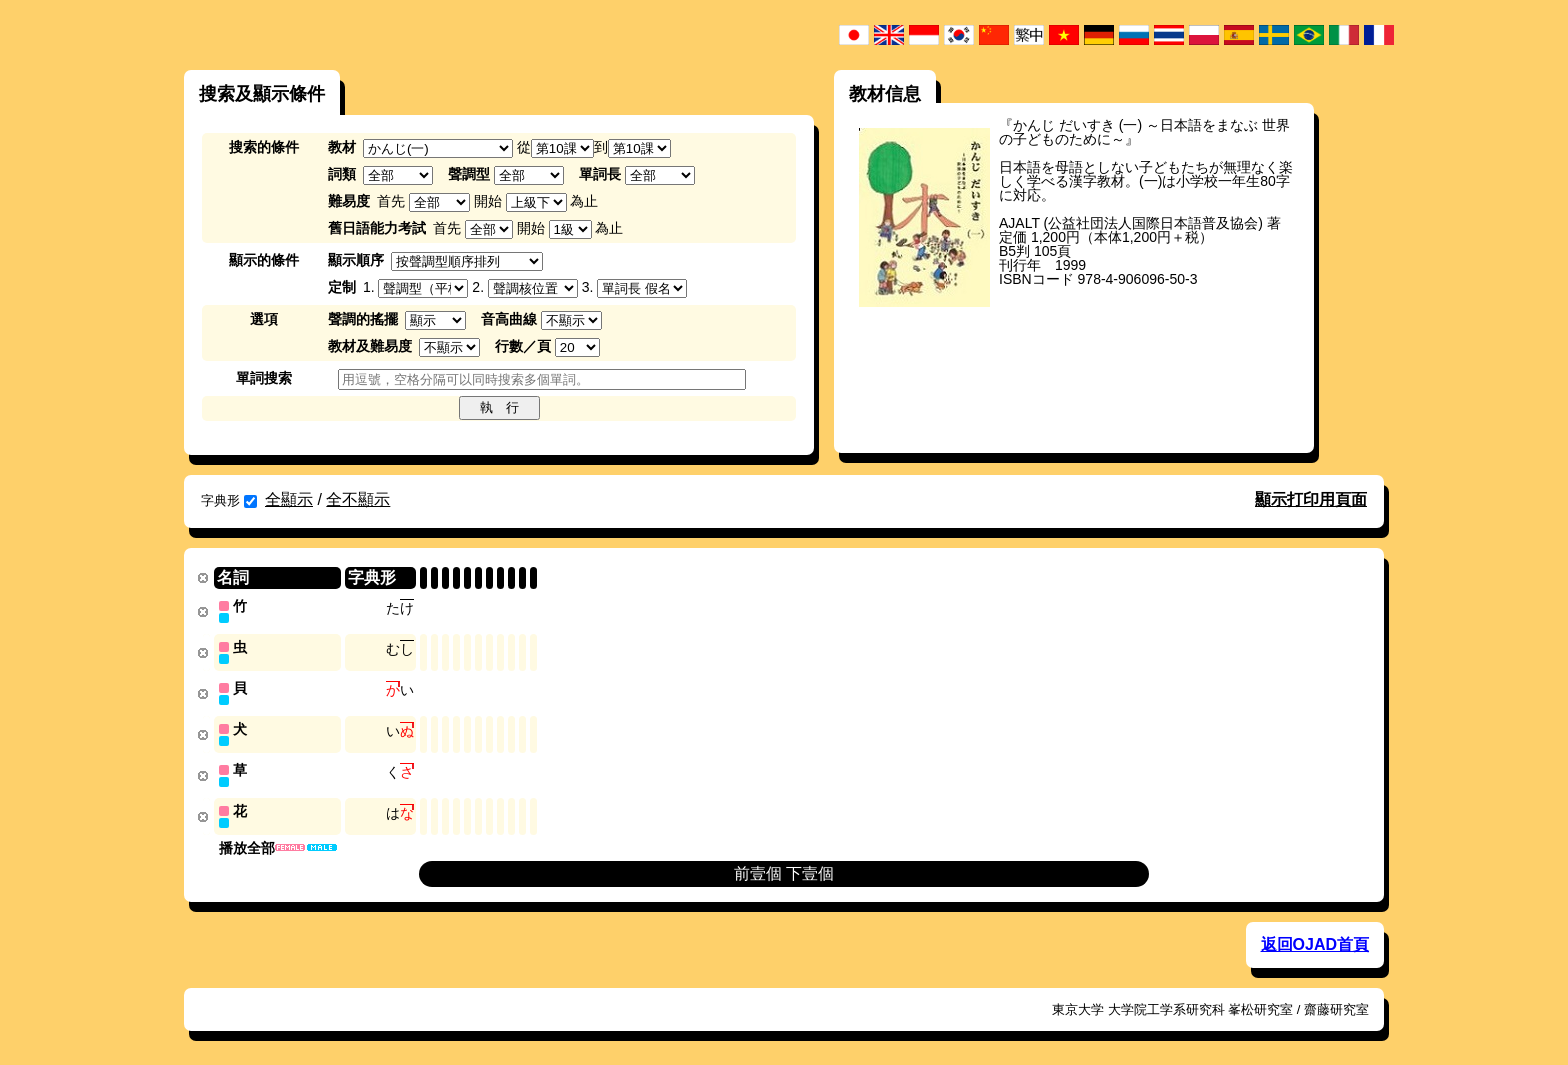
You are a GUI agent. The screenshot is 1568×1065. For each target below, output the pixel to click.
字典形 (229, 500)
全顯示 (289, 499)
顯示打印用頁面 (1311, 499)
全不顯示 (358, 499)
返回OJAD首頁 (1315, 938)
